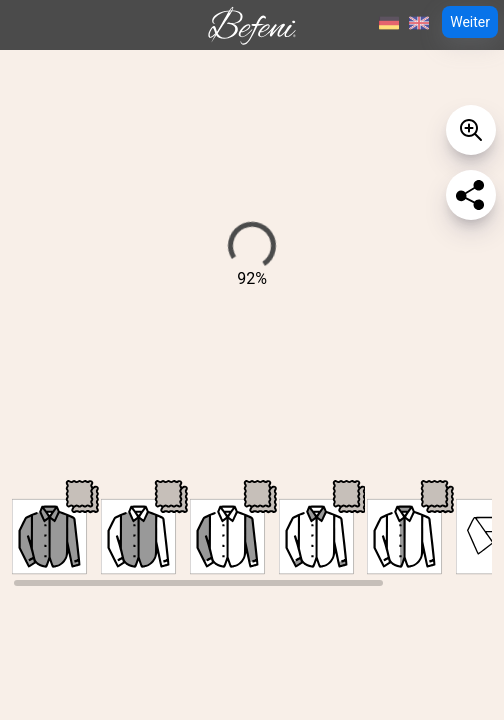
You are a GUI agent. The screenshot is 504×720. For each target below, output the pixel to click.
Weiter (470, 22)
